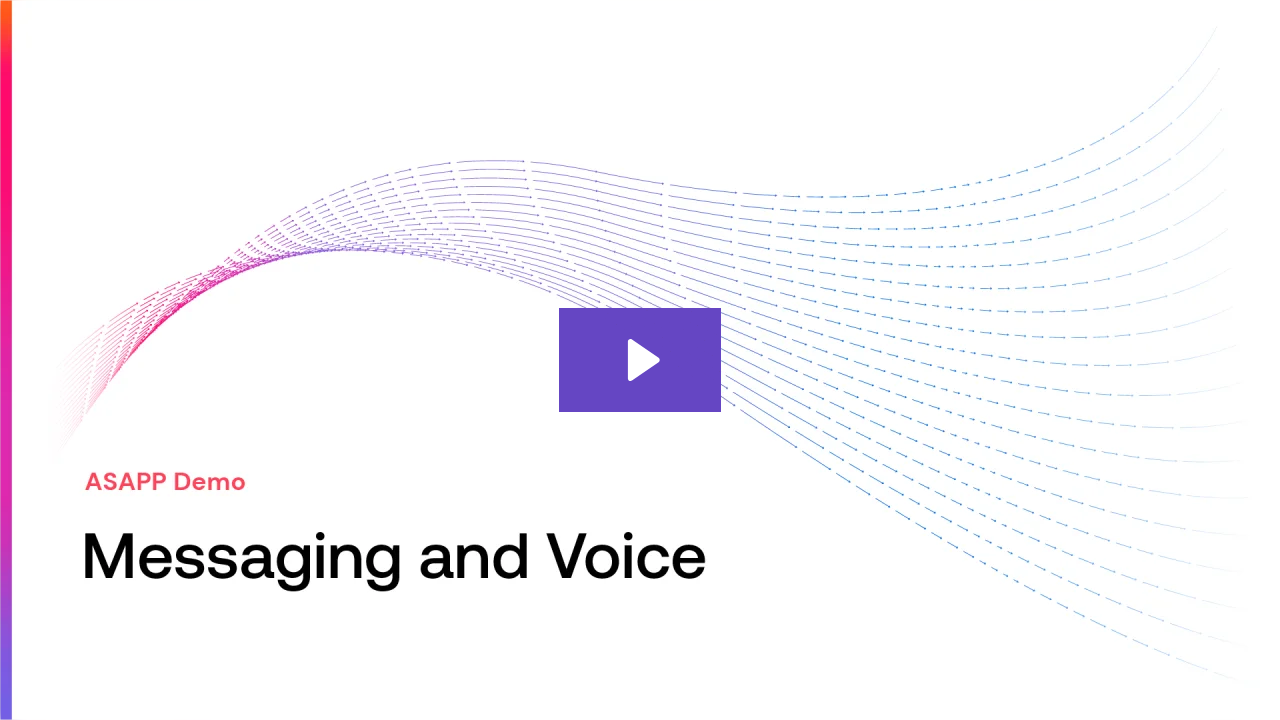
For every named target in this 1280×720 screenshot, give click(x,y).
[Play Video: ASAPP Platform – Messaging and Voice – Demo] (640, 360)
